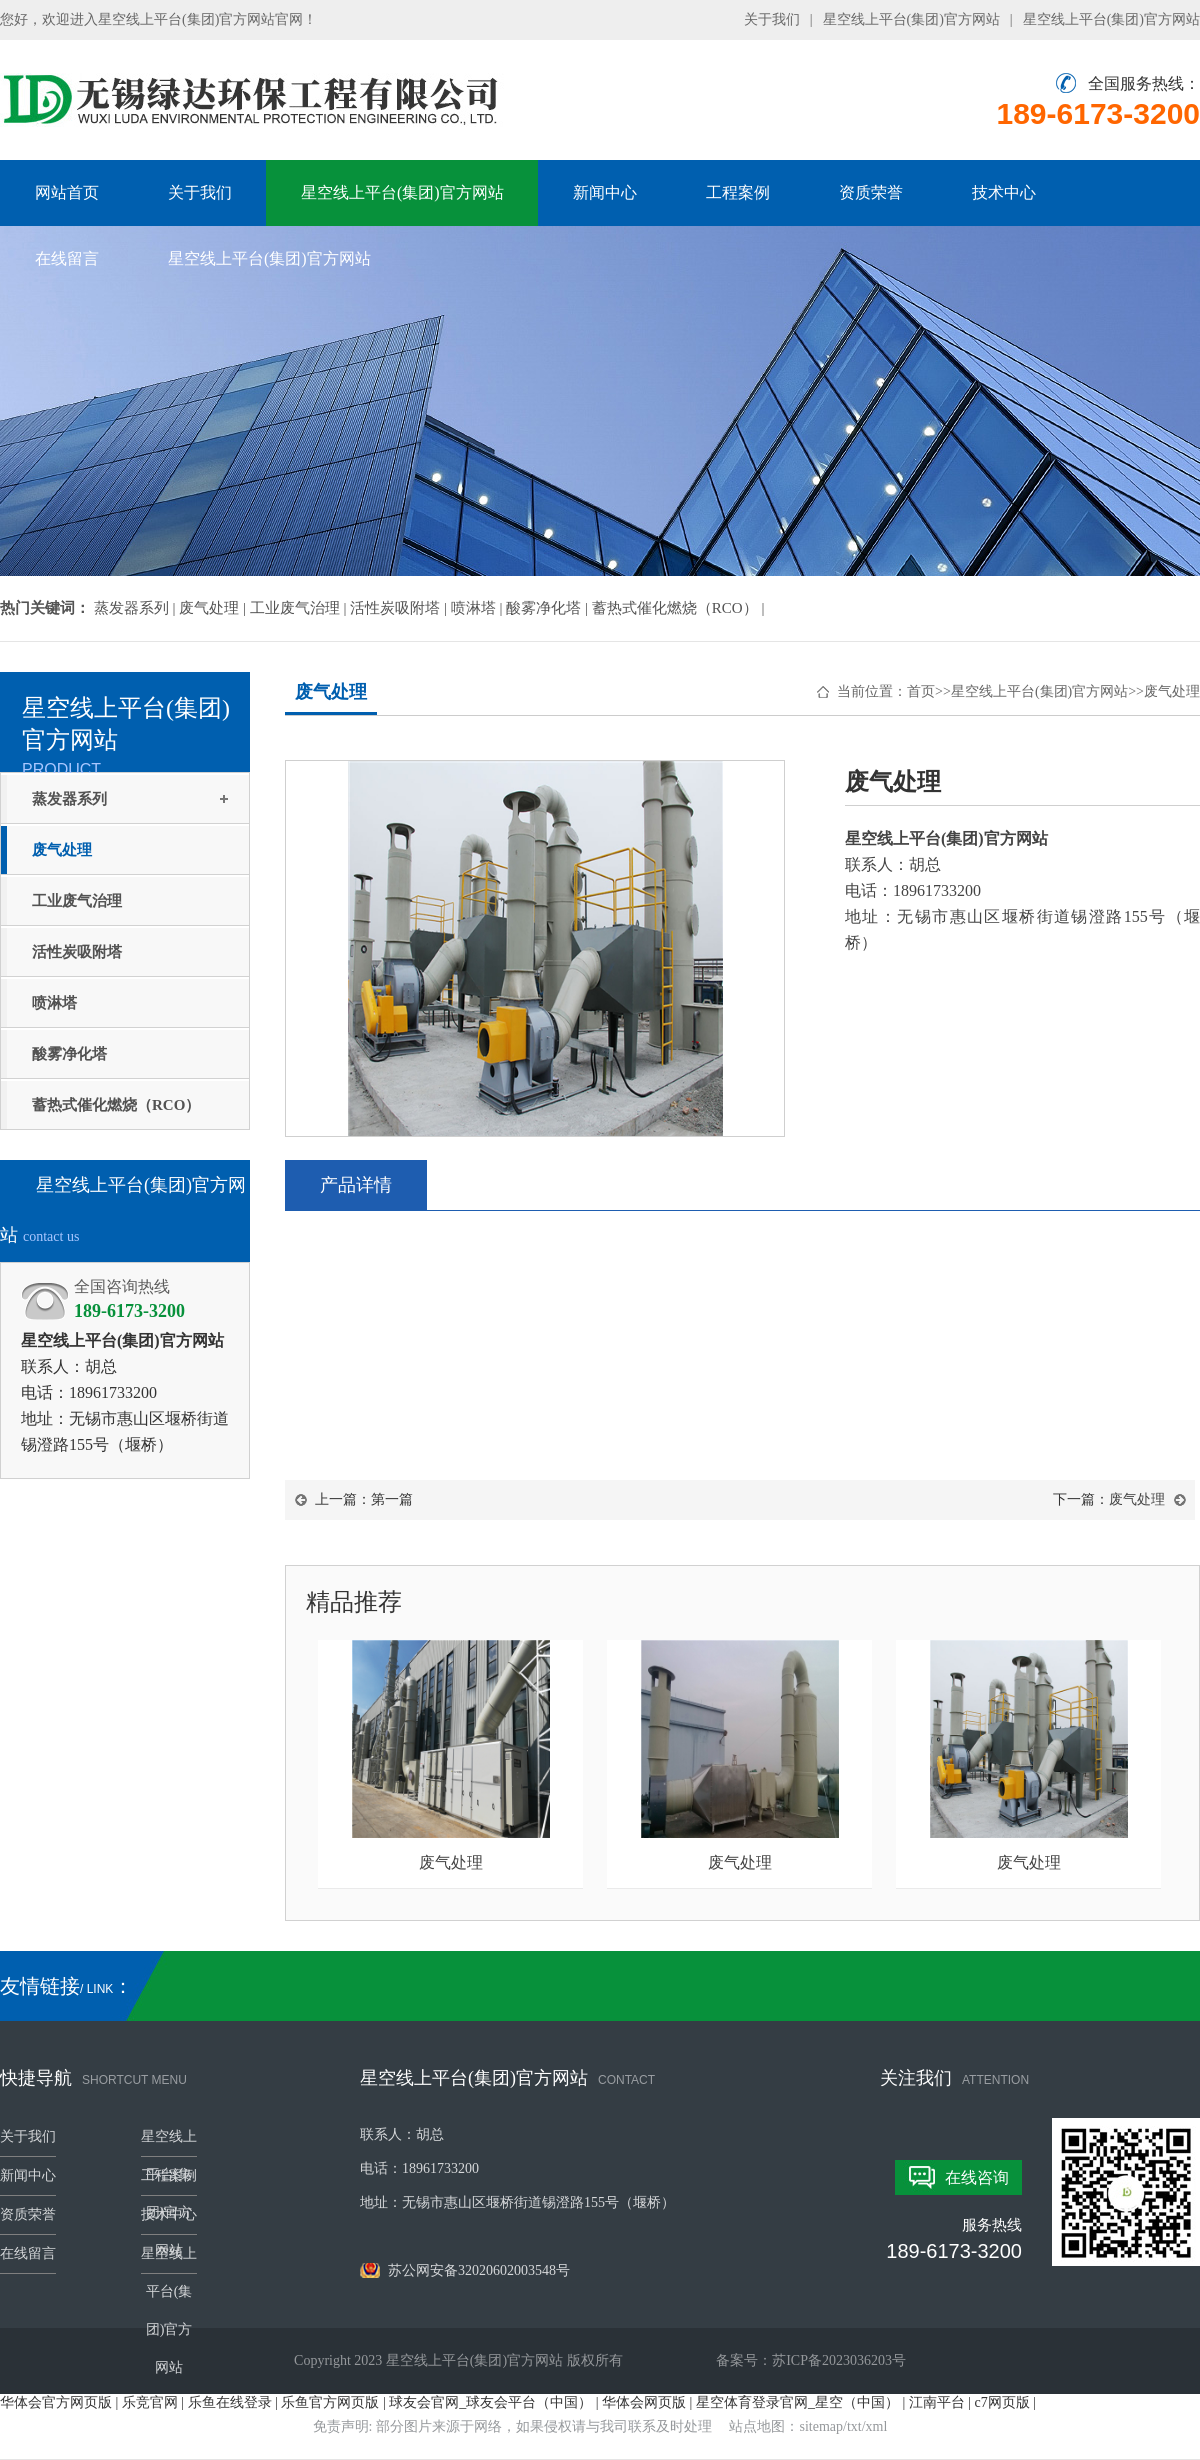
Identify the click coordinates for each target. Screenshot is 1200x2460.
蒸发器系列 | (137, 608)
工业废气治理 (77, 901)
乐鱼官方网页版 (330, 2402)
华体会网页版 (644, 2402)
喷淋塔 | (479, 608)
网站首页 (67, 192)
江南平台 (937, 2402)
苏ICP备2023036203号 (839, 2360)
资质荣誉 (871, 192)
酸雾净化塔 (69, 1054)
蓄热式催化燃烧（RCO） (116, 1105)
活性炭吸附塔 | (400, 608)
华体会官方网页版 (56, 2402)
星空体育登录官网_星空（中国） (797, 2402)
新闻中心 (605, 192)
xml (877, 2426)
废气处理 (62, 850)
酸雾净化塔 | (549, 608)
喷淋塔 (54, 1003)
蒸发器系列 (69, 799)
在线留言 (67, 258)
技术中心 (1004, 192)
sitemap (822, 2426)
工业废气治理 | (300, 608)
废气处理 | (214, 608)
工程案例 (738, 192)
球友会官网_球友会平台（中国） (490, 2402)
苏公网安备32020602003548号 (465, 2270)
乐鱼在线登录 (230, 2402)
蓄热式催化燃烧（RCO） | (678, 608)
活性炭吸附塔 (77, 952)
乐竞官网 (150, 2402)
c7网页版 (1002, 2402)
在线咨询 (977, 2177)
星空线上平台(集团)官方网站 (911, 19)
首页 (921, 691)
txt (854, 2426)
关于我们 (772, 19)
